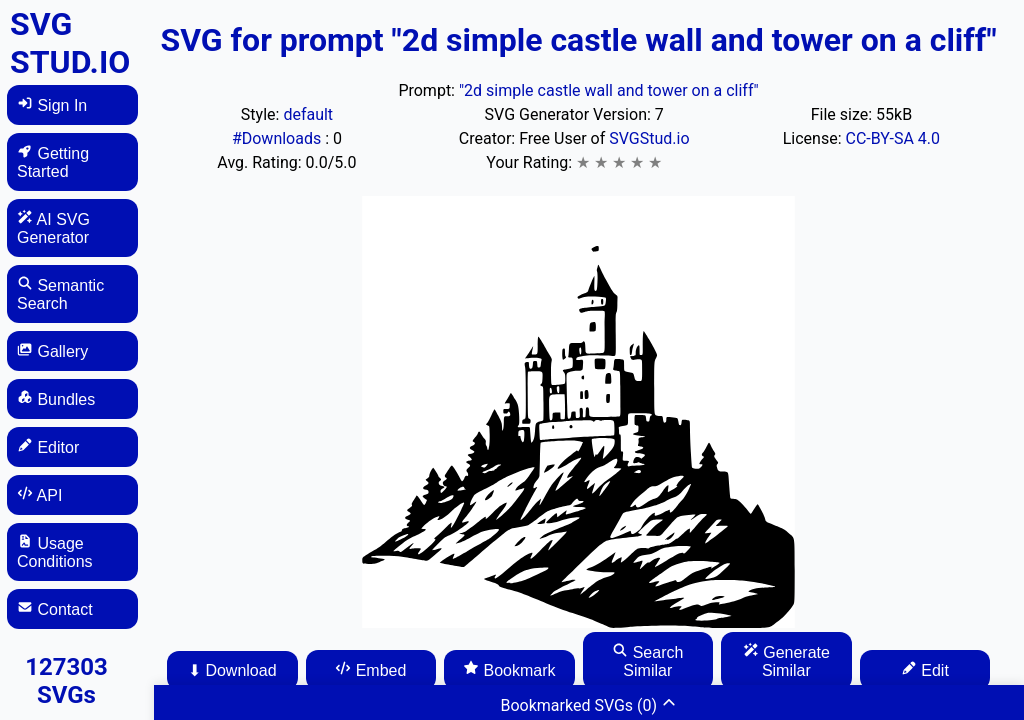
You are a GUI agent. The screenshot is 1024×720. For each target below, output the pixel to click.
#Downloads (278, 138)
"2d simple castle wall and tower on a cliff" (609, 90)
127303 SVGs (66, 681)
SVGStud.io (649, 138)
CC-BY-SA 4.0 (893, 138)
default (308, 114)
